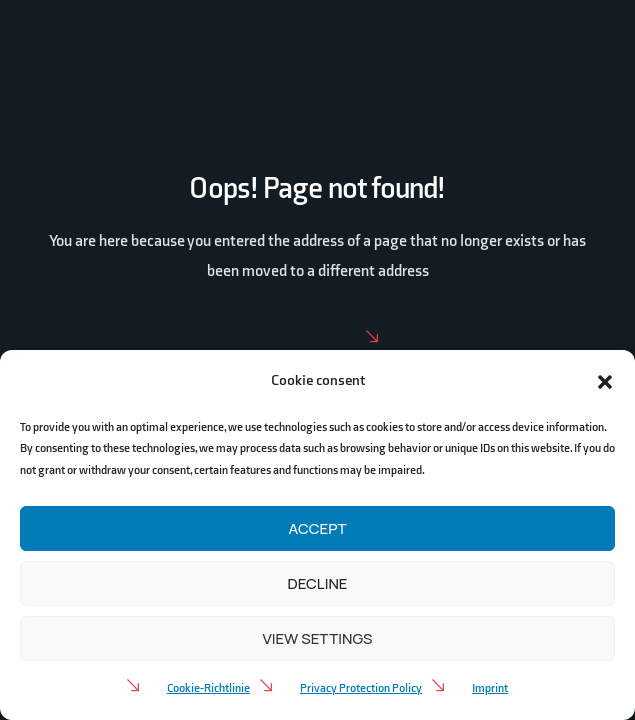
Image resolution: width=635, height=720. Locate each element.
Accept (318, 528)
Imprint (490, 688)
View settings (317, 638)
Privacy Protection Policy (361, 688)
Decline (318, 583)
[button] (605, 381)
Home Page (317, 337)
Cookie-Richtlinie (208, 688)
